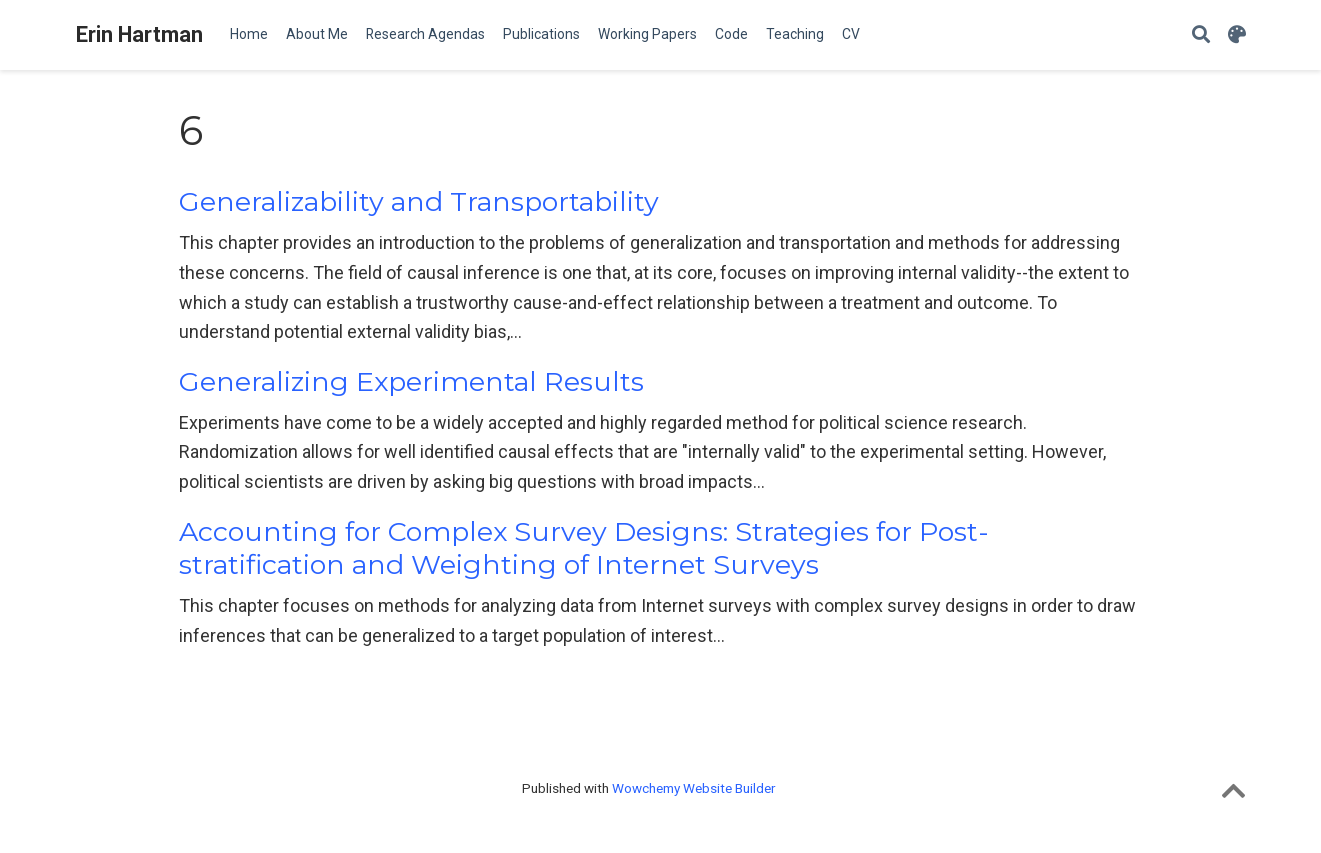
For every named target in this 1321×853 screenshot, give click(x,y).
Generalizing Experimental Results (411, 381)
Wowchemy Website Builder (693, 788)
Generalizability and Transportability (419, 201)
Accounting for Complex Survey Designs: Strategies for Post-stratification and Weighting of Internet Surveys (584, 548)
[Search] (1201, 35)
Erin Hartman (139, 34)
